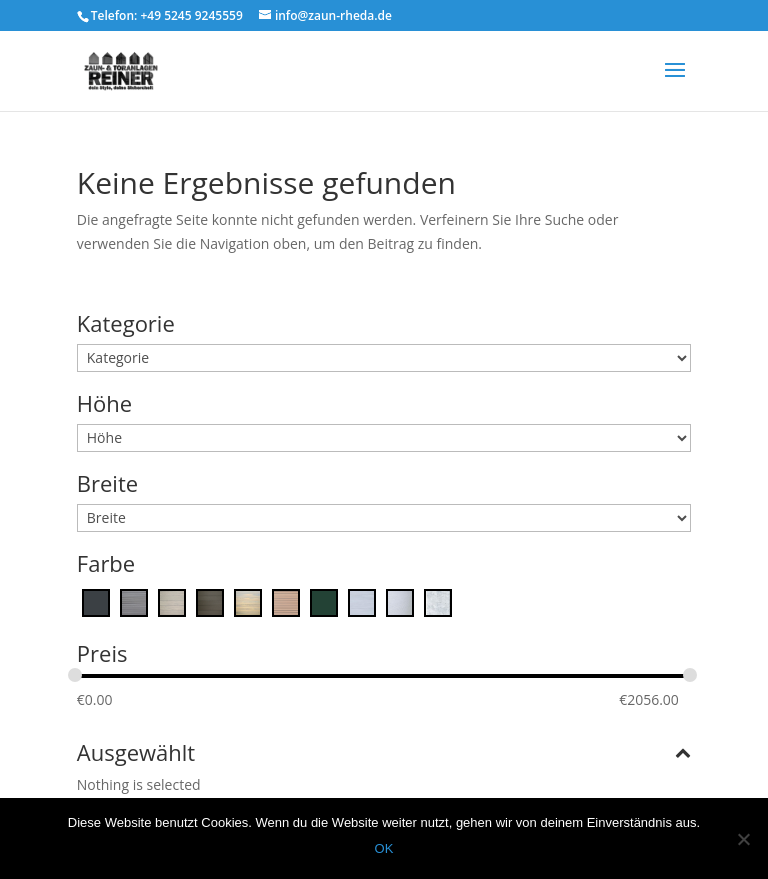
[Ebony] (210, 600)
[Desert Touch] (172, 600)
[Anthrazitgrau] (96, 600)
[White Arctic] (400, 600)
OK (384, 848)
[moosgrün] (324, 600)
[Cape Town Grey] (134, 600)
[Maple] (286, 600)
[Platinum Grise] (362, 600)
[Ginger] (248, 600)
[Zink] (438, 600)
